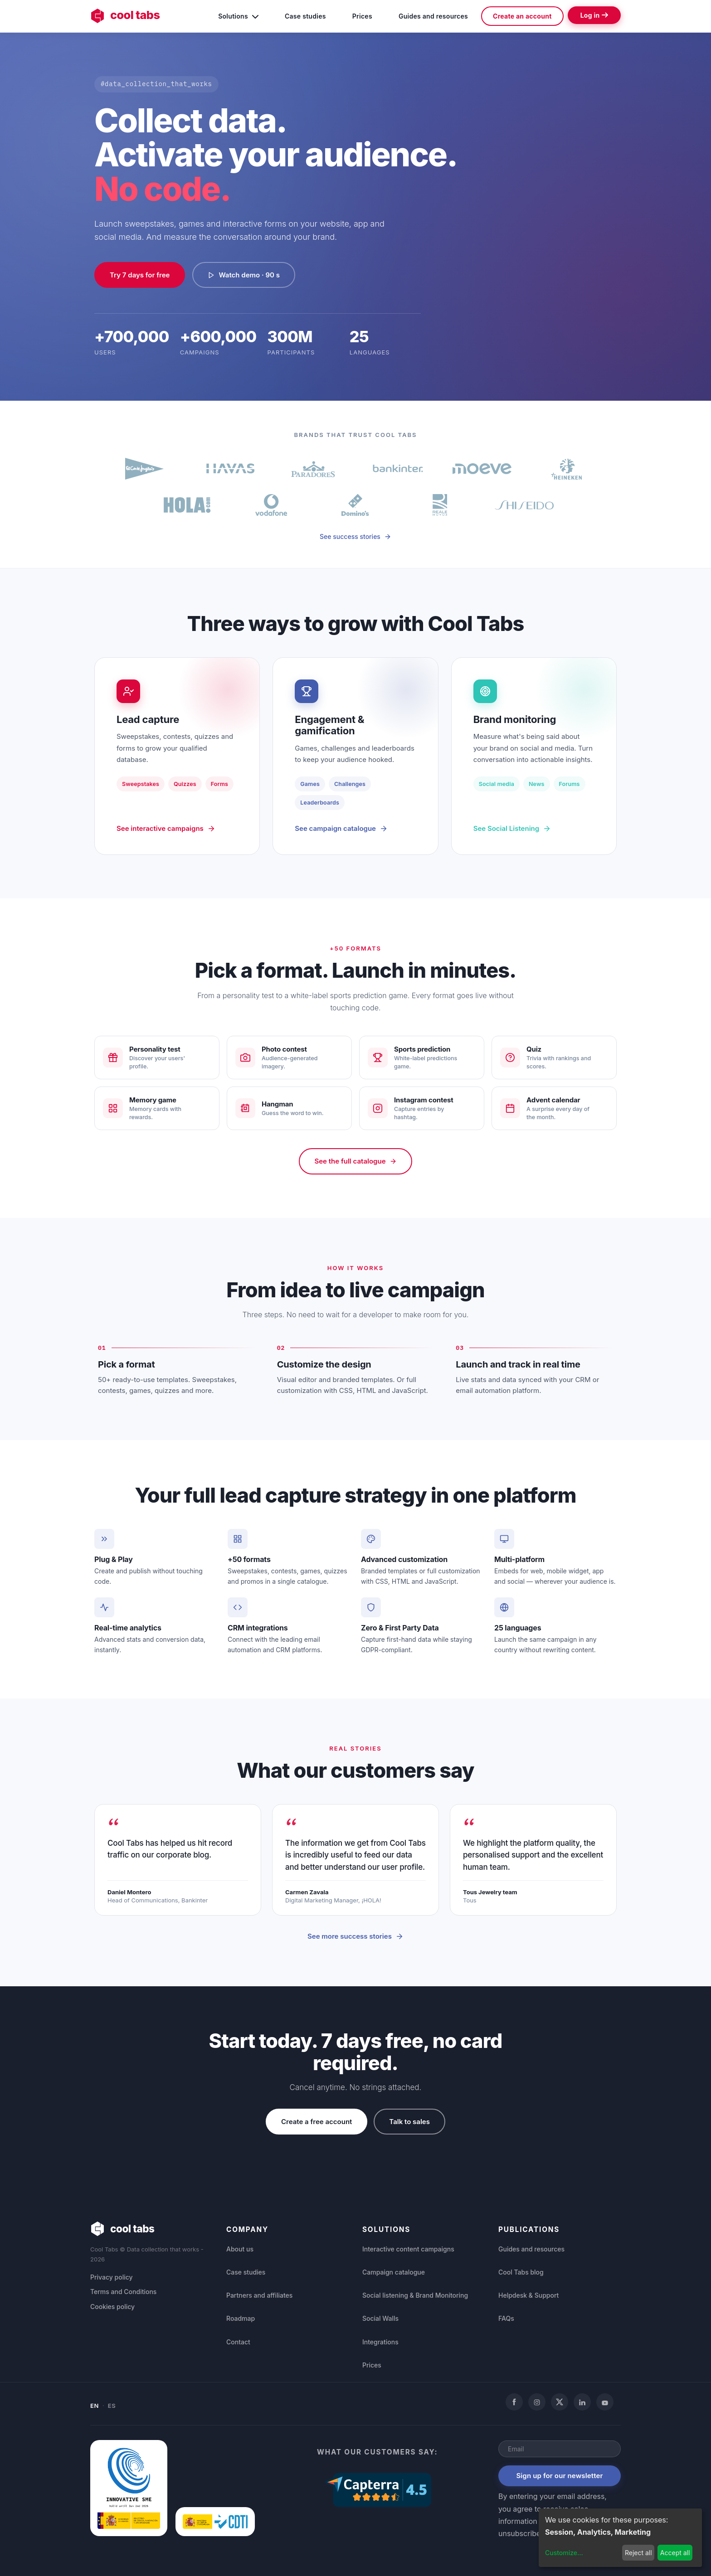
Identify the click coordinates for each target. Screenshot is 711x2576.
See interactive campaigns (166, 828)
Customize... (564, 2553)
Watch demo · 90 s (244, 275)
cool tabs (125, 16)
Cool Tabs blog (521, 2272)
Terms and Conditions (123, 2291)
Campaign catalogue (393, 2272)
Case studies (305, 16)
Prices (362, 16)
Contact (238, 2342)
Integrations (380, 2342)
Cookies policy (112, 2306)
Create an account (522, 16)
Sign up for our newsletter (559, 2475)
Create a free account (316, 2121)
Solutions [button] (238, 15)
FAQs (506, 2318)
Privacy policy (111, 2277)
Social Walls (380, 2318)
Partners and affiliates (259, 2295)
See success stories (355, 536)
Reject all (638, 2553)
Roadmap (240, 2318)
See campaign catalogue (341, 828)
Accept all (675, 2553)
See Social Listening (512, 828)
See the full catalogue (355, 1161)
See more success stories (355, 1936)
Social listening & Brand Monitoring (415, 2295)
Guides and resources (433, 16)
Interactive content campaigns (408, 2249)
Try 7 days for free (140, 275)
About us (239, 2249)
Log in (594, 15)
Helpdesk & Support (528, 2295)
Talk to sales (409, 2121)
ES (112, 2405)
